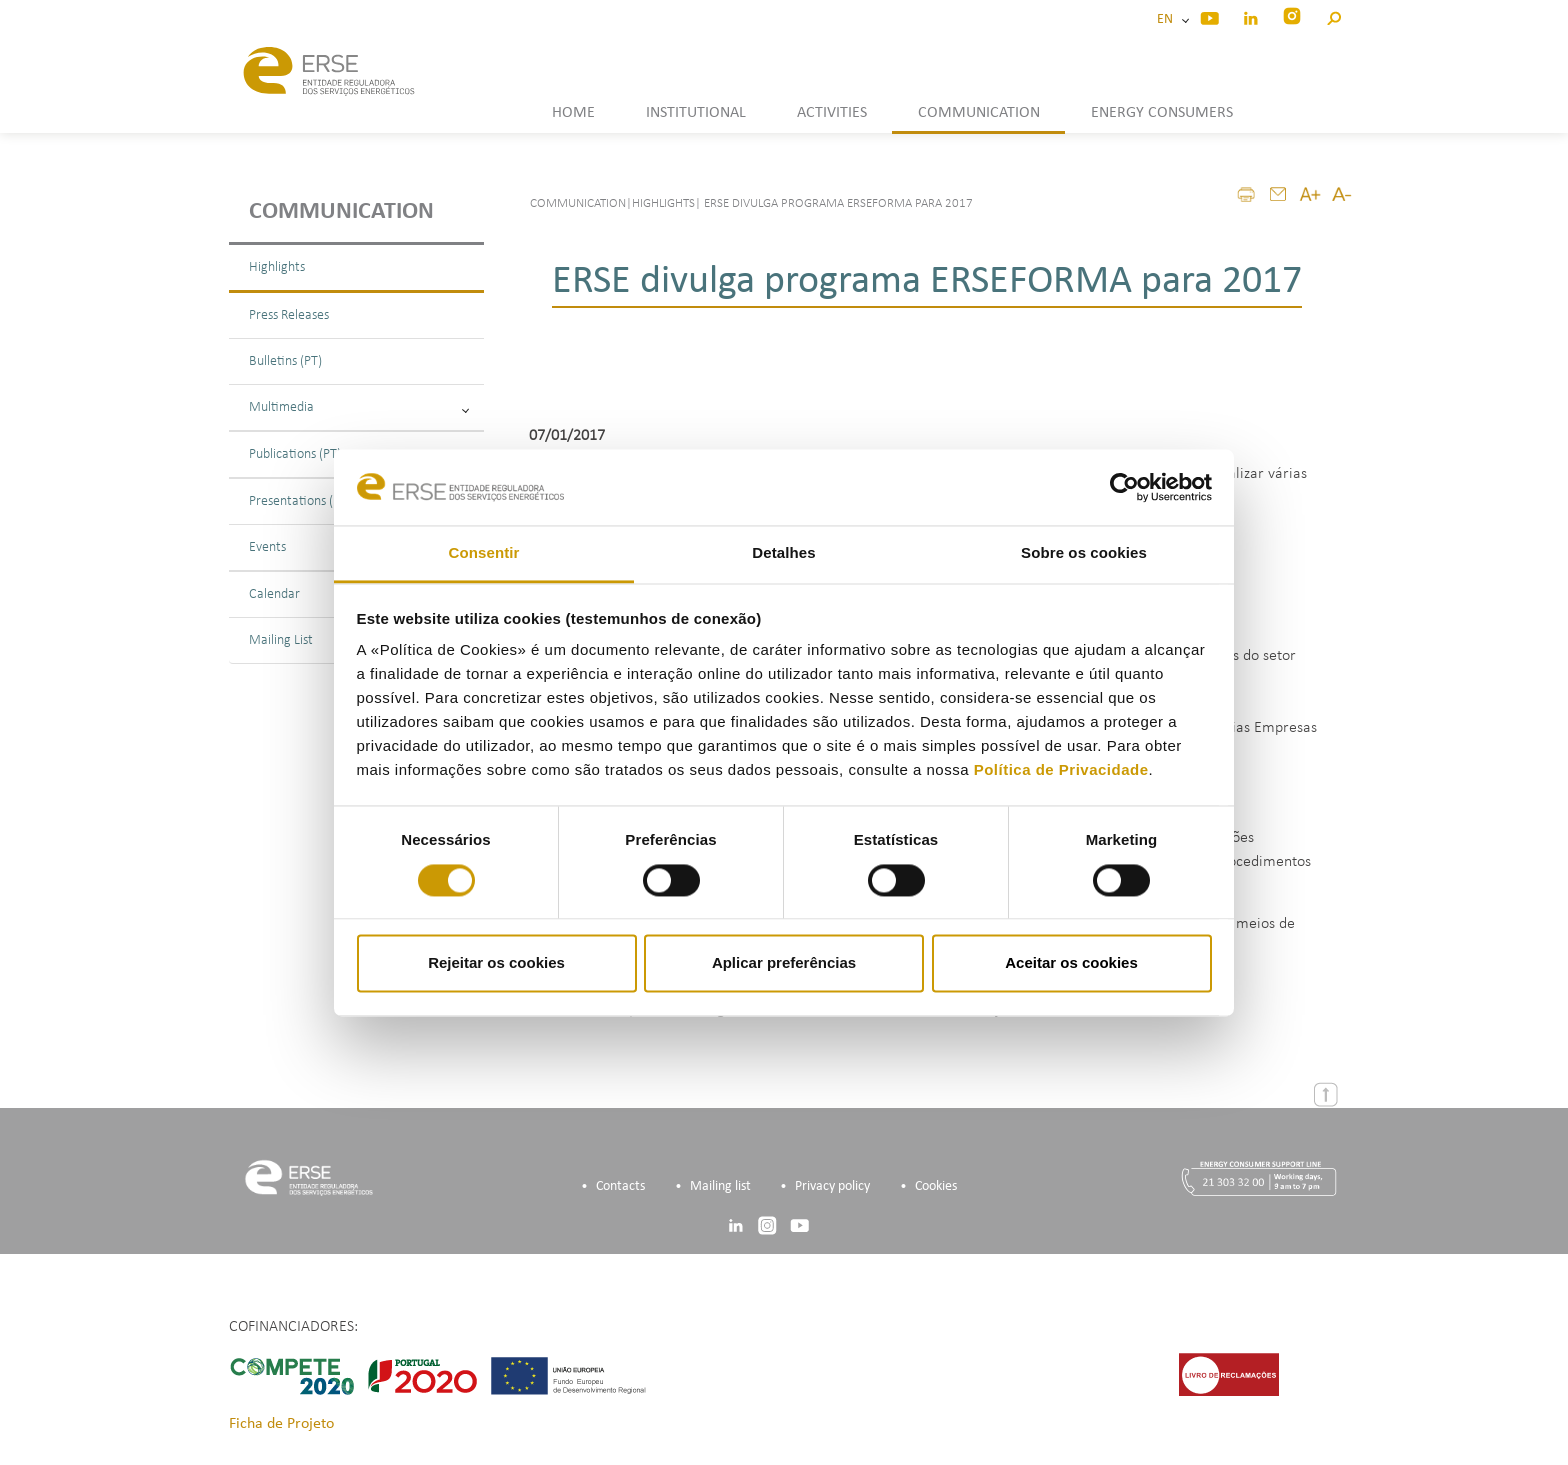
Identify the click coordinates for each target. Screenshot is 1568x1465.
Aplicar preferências (784, 963)
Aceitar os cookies (1071, 963)
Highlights (277, 267)
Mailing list (720, 1186)
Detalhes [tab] (783, 553)
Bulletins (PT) (285, 361)
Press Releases (289, 315)
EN (1168, 19)
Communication (341, 212)
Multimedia (359, 407)
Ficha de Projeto (281, 1424)
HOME (573, 113)
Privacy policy (832, 1186)
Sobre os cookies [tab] (1084, 553)
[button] (1333, 15)
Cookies (936, 1186)
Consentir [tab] (484, 553)
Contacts (620, 1186)
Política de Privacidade (1061, 770)
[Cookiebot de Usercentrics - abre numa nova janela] (1124, 487)
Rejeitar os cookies (496, 963)
